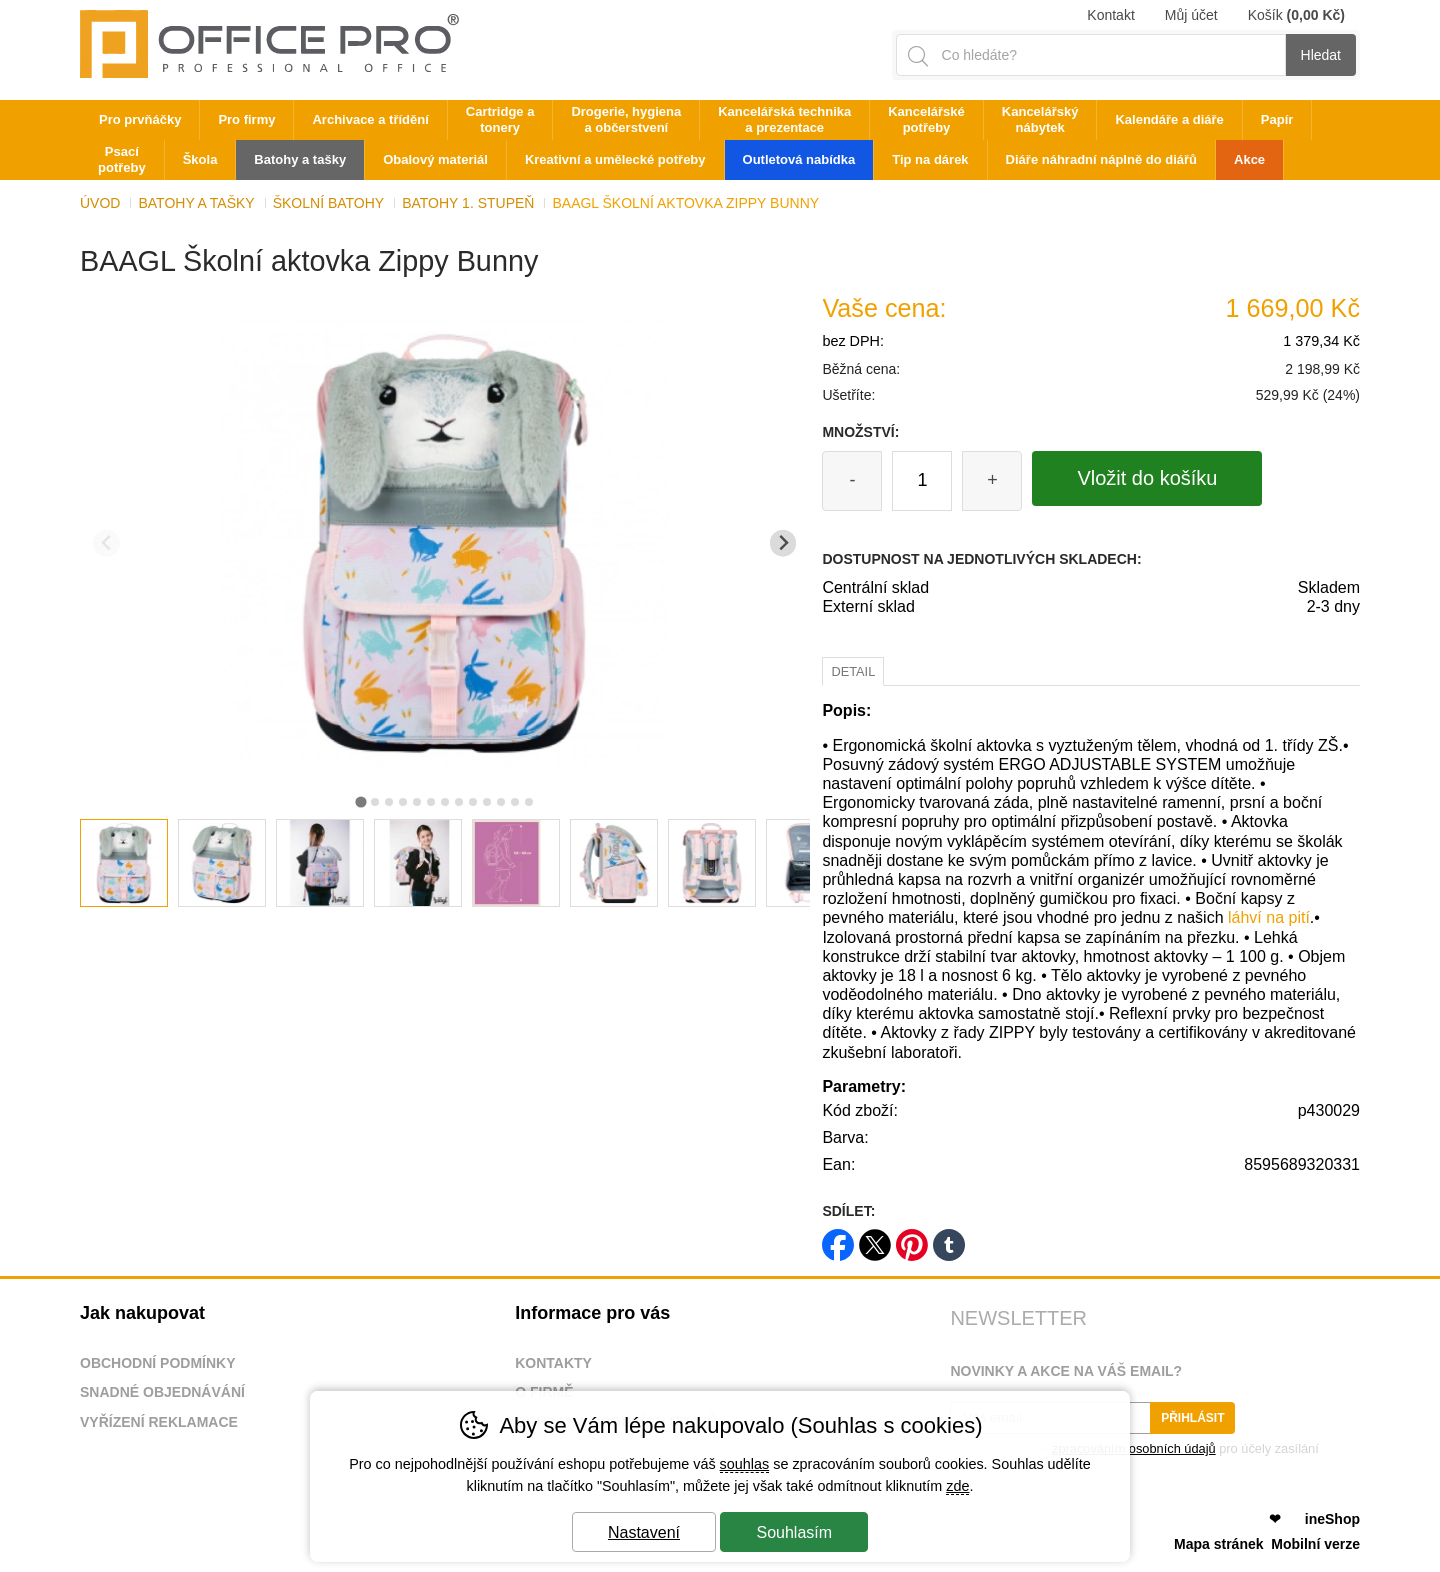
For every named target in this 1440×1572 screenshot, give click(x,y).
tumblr (949, 1238)
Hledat (1321, 55)
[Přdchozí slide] (106, 543)
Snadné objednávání (162, 1392)
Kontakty (553, 1363)
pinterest (912, 1238)
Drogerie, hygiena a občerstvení (626, 119)
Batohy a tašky (196, 203)
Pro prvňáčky (140, 119)
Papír (1277, 119)
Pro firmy (246, 119)
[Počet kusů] (922, 481)
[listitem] (124, 863)
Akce (1249, 159)
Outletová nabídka (799, 159)
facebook (838, 1238)
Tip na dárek (930, 159)
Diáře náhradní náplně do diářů (1101, 159)
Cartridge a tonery (500, 119)
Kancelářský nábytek (1040, 119)
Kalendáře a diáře (1169, 119)
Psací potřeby (122, 159)
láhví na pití (1269, 917)
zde (957, 1486)
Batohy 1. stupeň (468, 203)
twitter (875, 1238)
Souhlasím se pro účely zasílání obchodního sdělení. (1134, 1455)
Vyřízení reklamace (159, 1422)
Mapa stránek (1218, 1544)
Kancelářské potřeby (926, 119)
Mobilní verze (1315, 1544)
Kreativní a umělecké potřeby (615, 159)
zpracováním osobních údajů (1134, 1448)
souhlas (745, 1464)
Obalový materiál (435, 159)
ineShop (1332, 1519)
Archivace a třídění (370, 119)
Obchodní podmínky (158, 1363)
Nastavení (644, 1532)
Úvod (100, 203)
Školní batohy (329, 203)
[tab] (360, 801)
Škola (200, 159)
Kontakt (1110, 15)
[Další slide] (783, 543)
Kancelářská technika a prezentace (784, 119)
